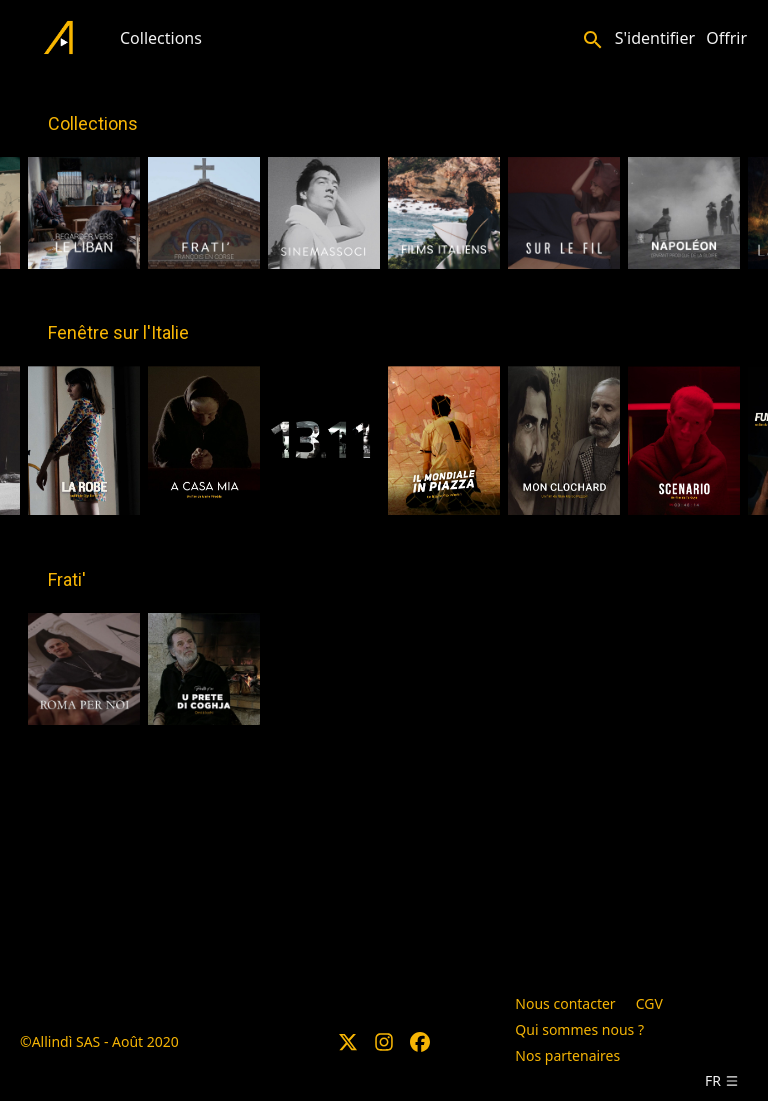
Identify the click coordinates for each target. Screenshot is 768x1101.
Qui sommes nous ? (579, 1029)
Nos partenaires (567, 1055)
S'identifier (655, 38)
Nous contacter (565, 1003)
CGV (649, 1003)
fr (722, 1080)
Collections (161, 38)
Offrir (726, 38)
